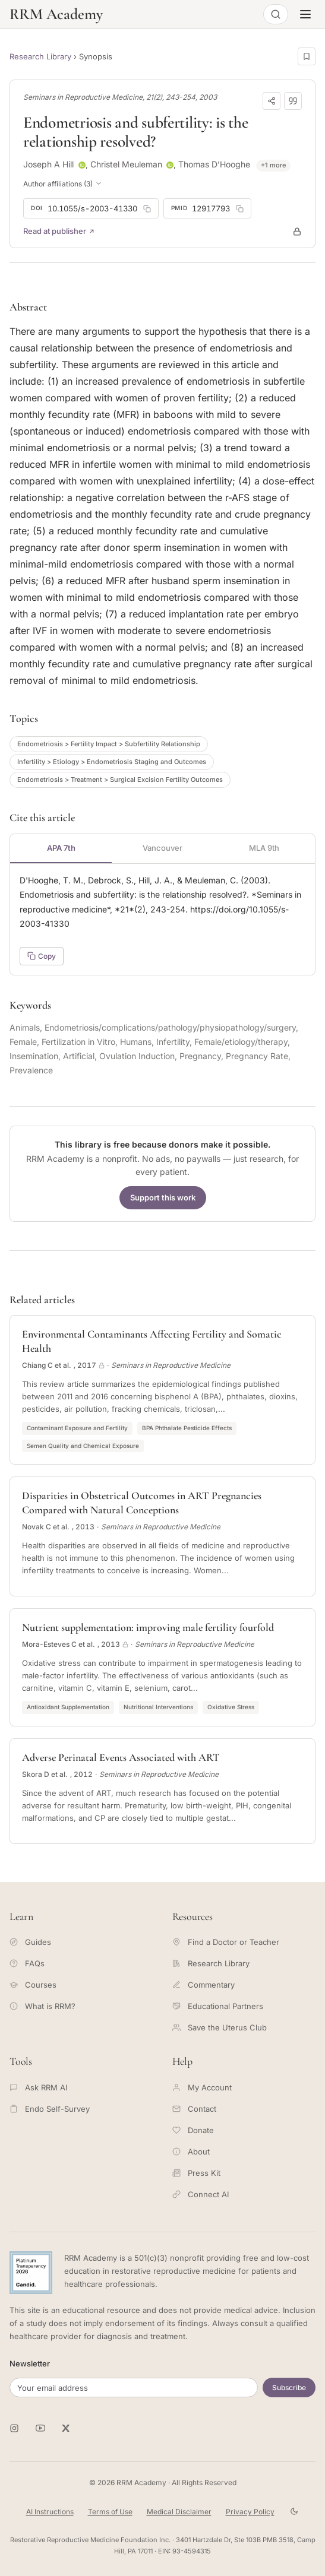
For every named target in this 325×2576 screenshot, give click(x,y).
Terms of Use (110, 2511)
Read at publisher (59, 231)
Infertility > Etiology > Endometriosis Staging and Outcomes (111, 762)
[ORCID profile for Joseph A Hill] (82, 165)
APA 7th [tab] (61, 848)
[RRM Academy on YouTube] (40, 2428)
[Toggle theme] (294, 2511)
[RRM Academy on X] (66, 2428)
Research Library (40, 56)
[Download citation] (293, 101)
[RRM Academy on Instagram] (14, 2428)
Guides (30, 1942)
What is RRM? (42, 2006)
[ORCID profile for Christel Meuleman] (169, 165)
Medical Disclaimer (179, 2511)
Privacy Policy (250, 2511)
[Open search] (275, 14)
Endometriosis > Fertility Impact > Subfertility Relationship (108, 744)
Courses (33, 1984)
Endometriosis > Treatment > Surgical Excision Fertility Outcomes (120, 779)
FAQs (27, 1963)
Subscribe (289, 2387)
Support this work (162, 1197)
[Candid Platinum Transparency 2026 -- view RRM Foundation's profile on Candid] (31, 2272)
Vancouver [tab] (162, 848)
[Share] (271, 101)
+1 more (273, 165)
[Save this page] (306, 56)
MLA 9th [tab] (264, 848)
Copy (41, 956)
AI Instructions (50, 2511)
